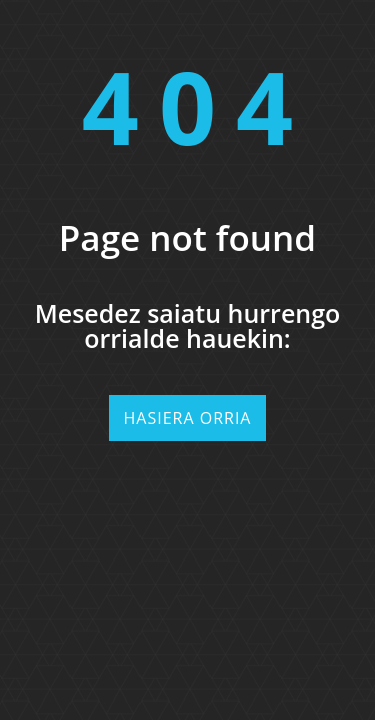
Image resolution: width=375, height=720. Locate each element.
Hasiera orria (188, 418)
